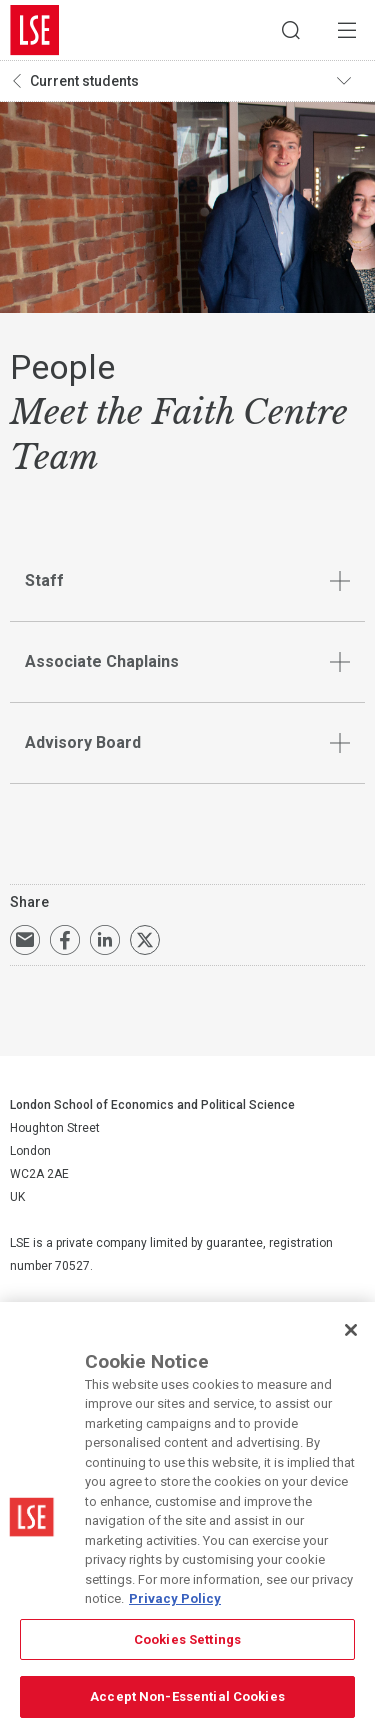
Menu (347, 30)
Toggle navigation (351, 81)
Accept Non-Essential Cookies (187, 1696)
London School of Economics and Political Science (35, 30)
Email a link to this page (25, 940)
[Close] (351, 1330)
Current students (84, 81)
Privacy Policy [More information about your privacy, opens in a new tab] (175, 1598)
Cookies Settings (187, 1639)
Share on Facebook (65, 940)
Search (291, 30)
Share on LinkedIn (105, 940)
